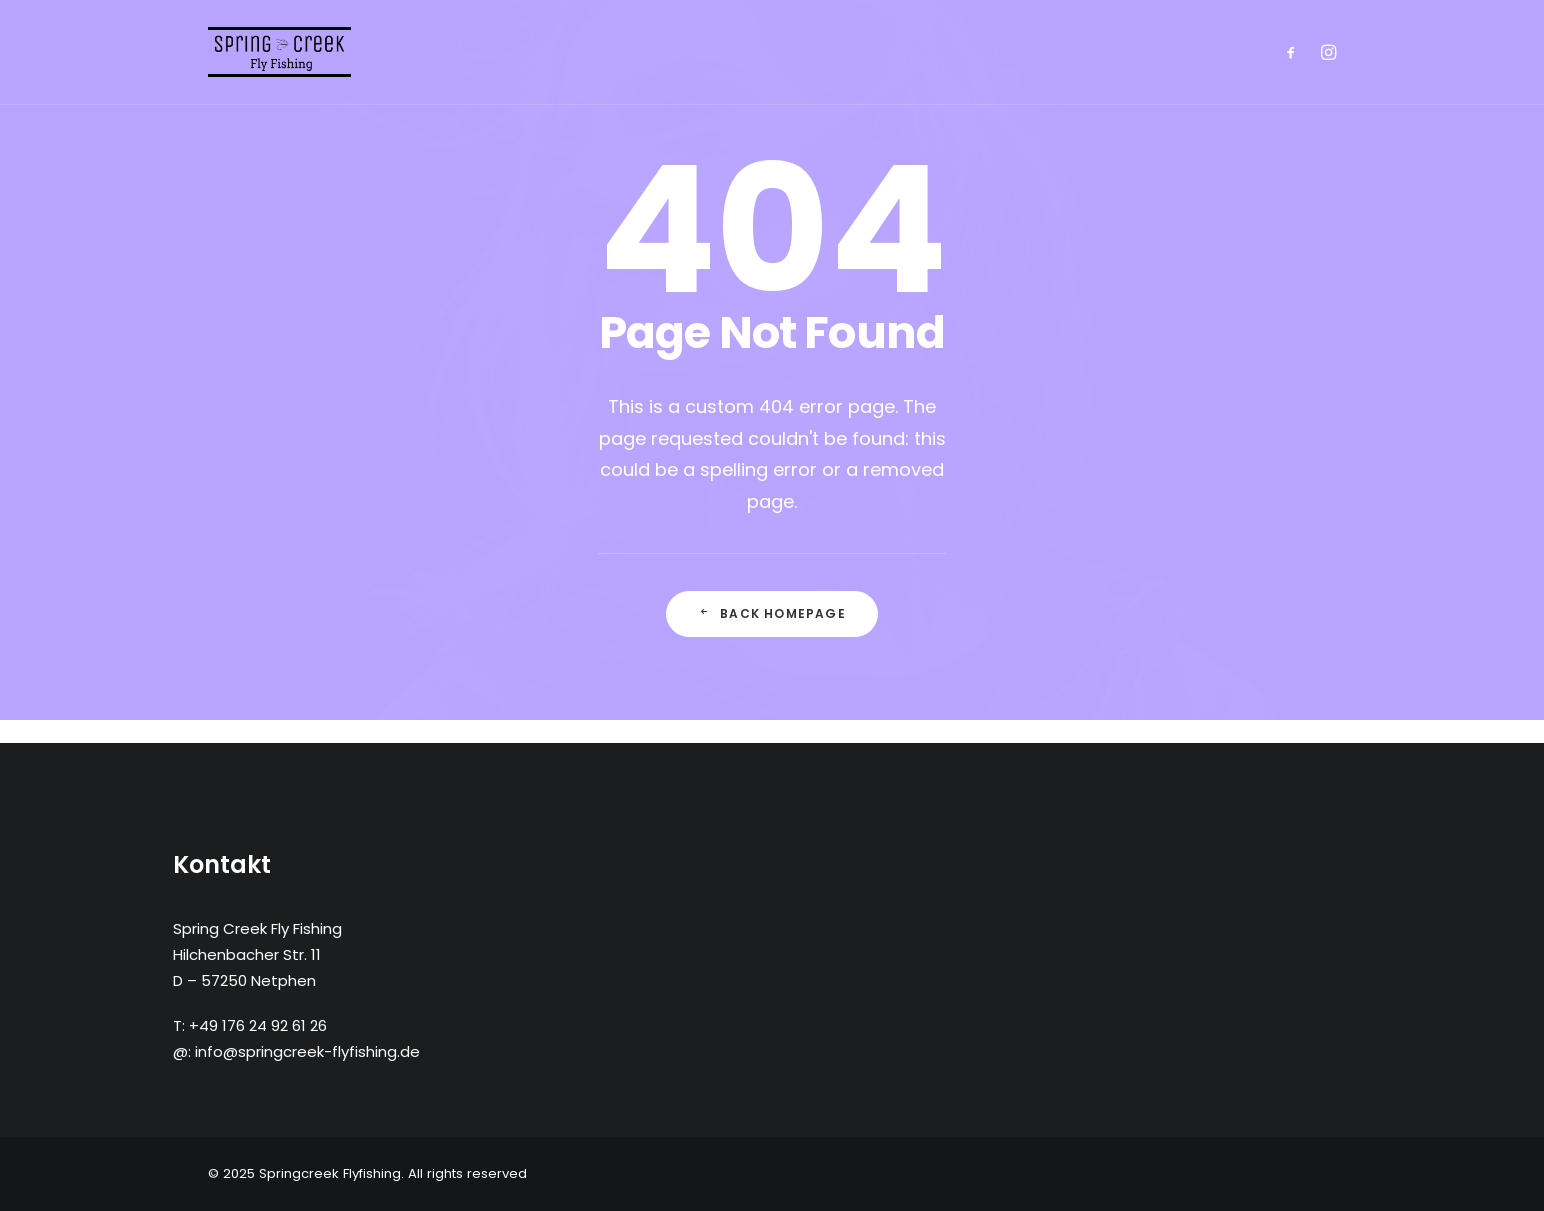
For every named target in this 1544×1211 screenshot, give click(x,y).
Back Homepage (772, 613)
